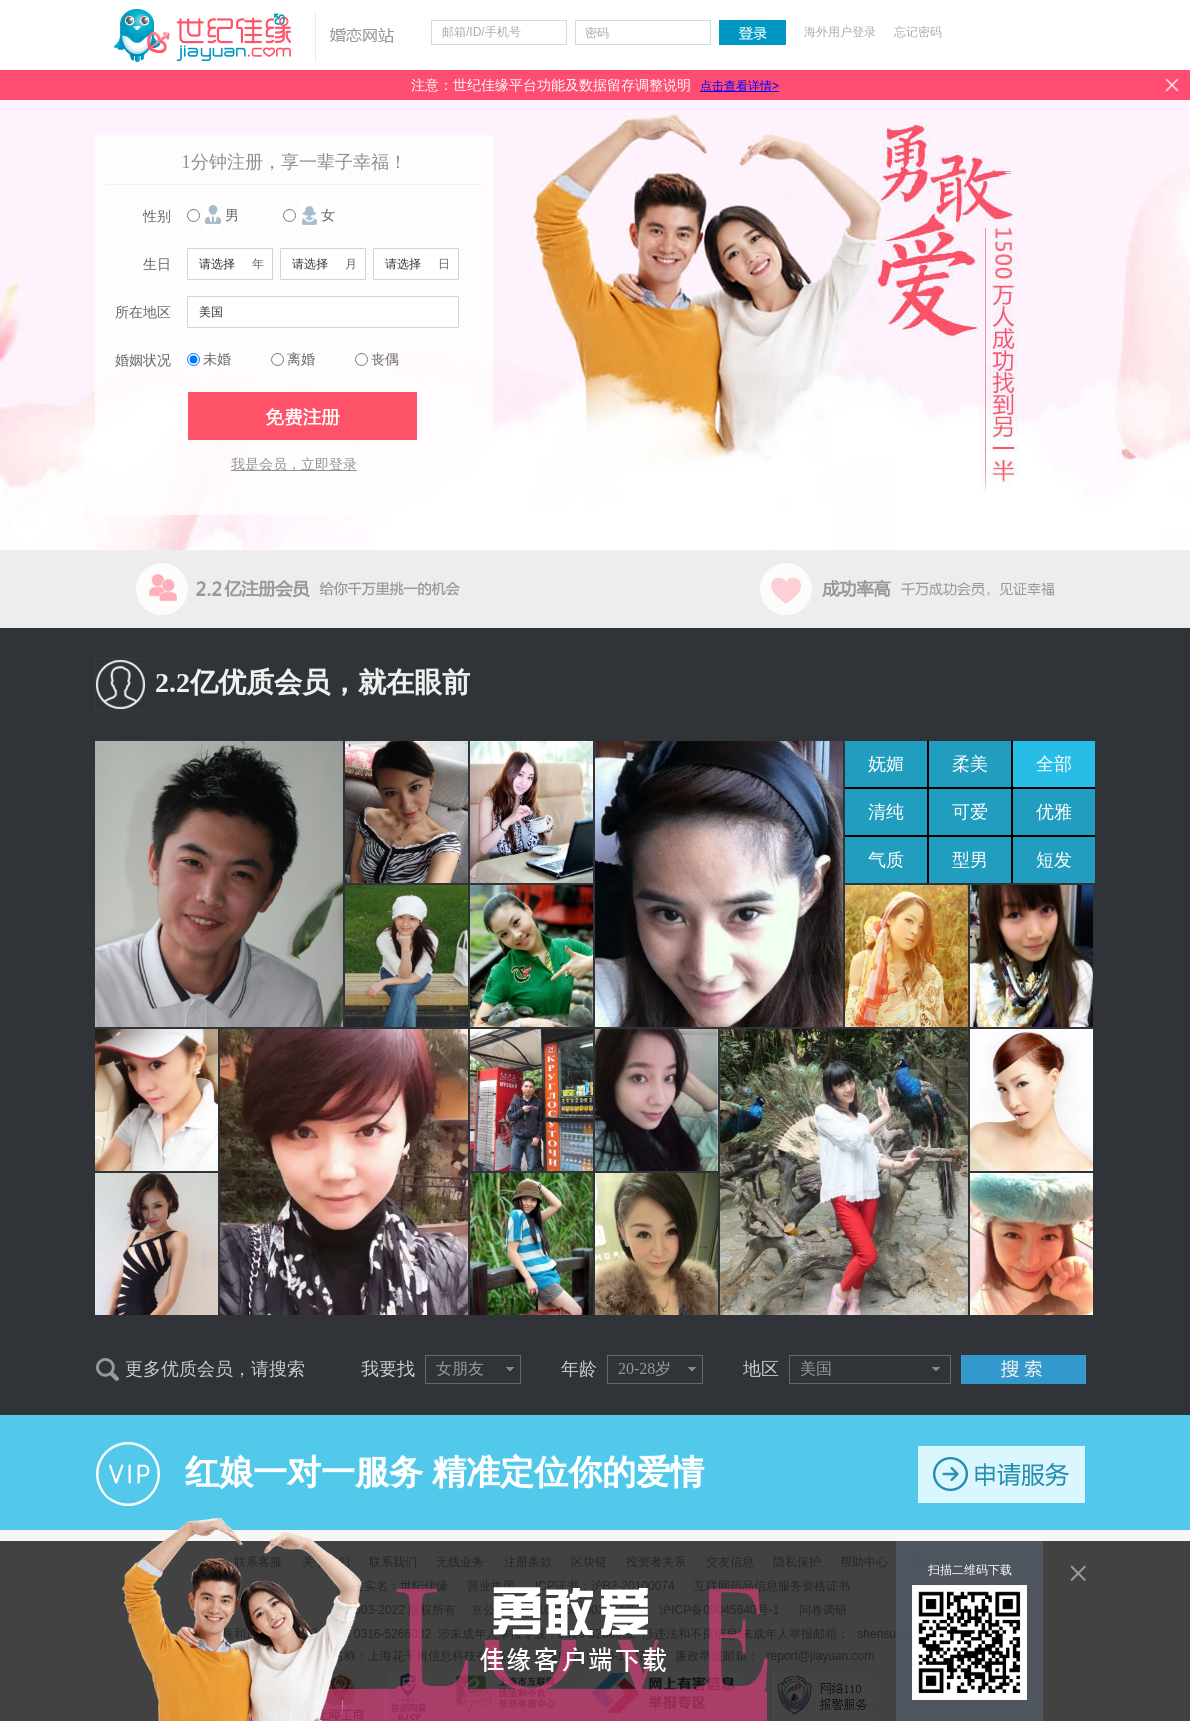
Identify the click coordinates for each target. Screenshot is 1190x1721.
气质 (886, 860)
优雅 (1054, 812)
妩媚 (886, 764)
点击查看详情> (739, 86)
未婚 (217, 359)
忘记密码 (918, 32)
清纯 (886, 812)
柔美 (970, 764)
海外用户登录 (840, 32)
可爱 (970, 812)
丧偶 (385, 359)
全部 (1054, 764)
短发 (1054, 860)
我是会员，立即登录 (294, 464)
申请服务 (1001, 1474)
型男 (970, 860)
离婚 (301, 359)
